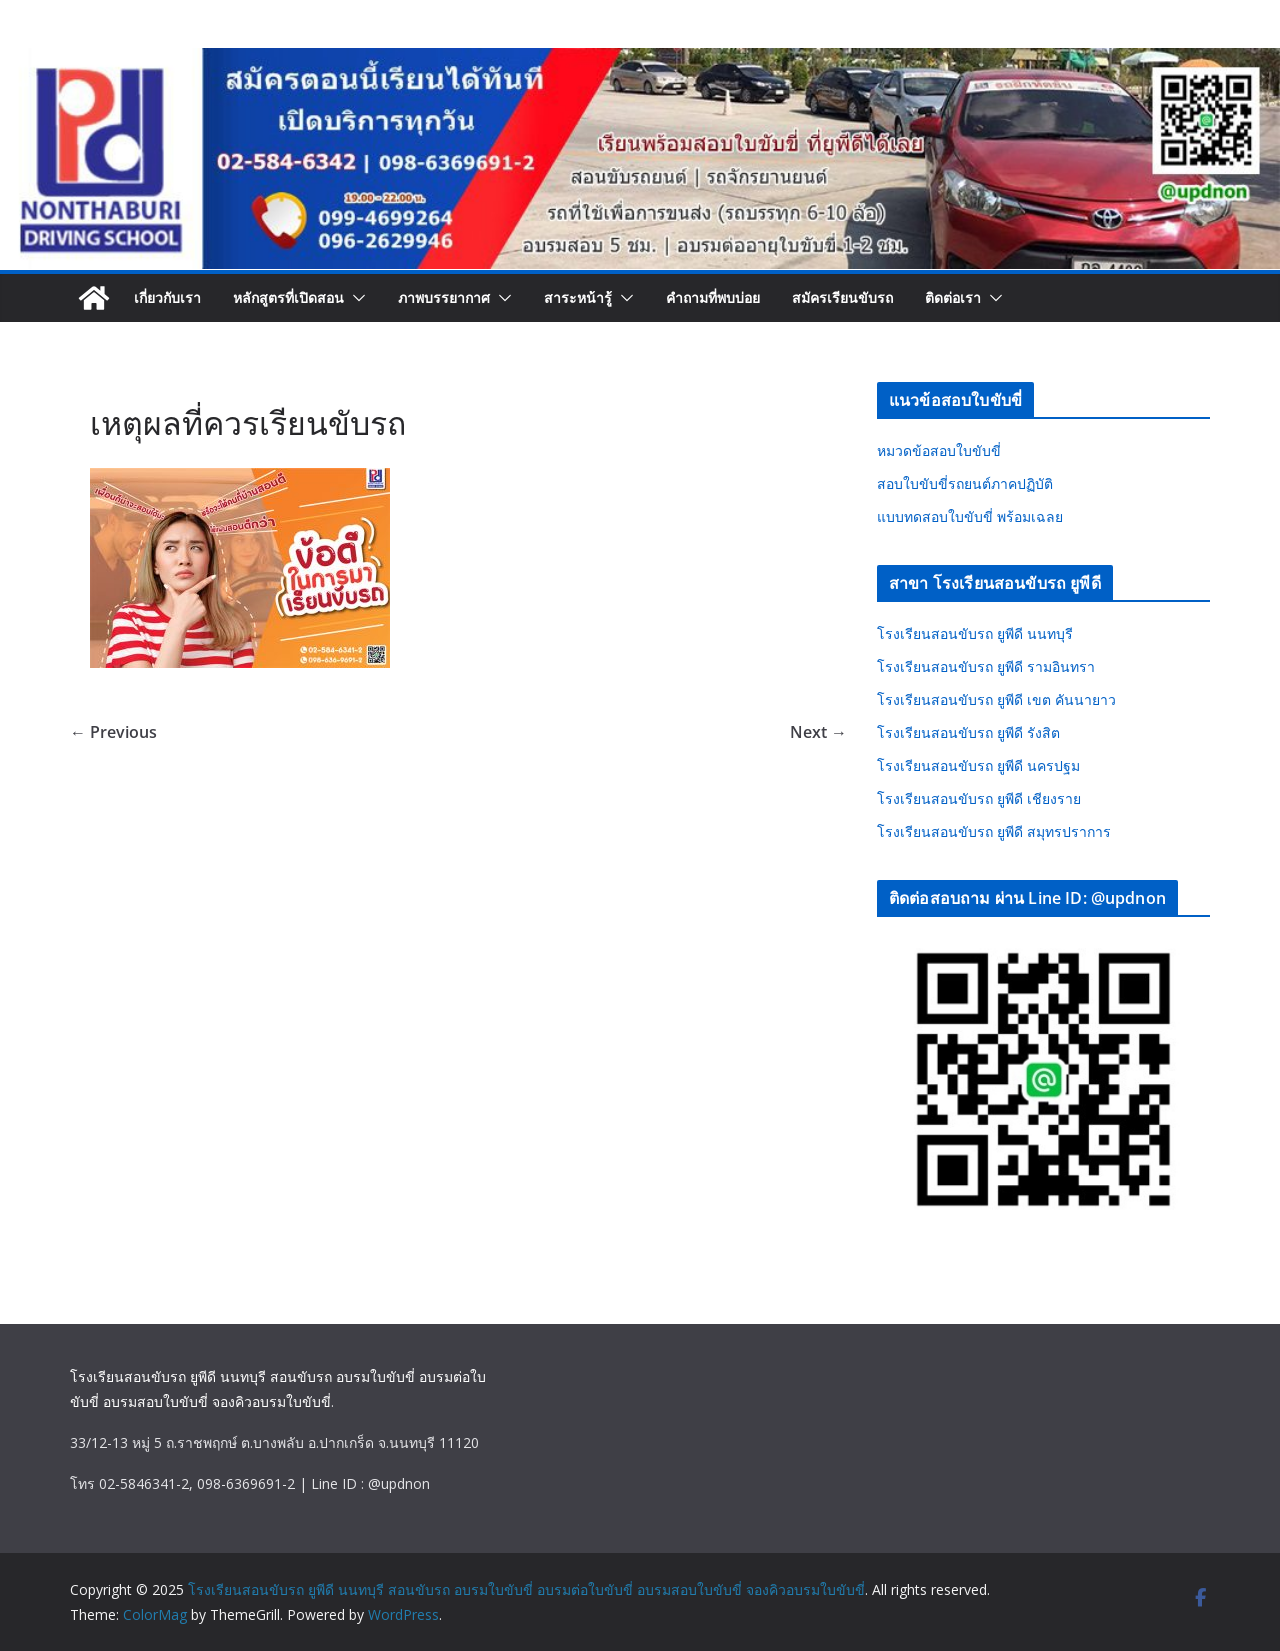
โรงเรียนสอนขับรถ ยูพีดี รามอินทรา (986, 666)
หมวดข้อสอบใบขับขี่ (939, 450)
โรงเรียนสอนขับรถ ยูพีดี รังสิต (968, 732)
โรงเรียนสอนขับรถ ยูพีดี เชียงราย (979, 798)
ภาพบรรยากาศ (444, 297)
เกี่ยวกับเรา (167, 297)
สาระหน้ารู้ (578, 297)
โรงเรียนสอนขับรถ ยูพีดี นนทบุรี (975, 633)
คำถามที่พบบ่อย (713, 297)
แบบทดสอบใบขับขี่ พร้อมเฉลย (970, 516)
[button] (355, 298)
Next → (818, 732)
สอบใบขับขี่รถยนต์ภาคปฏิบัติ (965, 483)
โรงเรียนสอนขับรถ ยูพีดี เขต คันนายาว (996, 699)
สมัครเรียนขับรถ (842, 297)
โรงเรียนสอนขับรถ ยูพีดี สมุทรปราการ (994, 831)
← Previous (113, 732)
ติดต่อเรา (953, 297)
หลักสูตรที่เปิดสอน (288, 297)
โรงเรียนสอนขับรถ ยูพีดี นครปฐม (978, 765)
